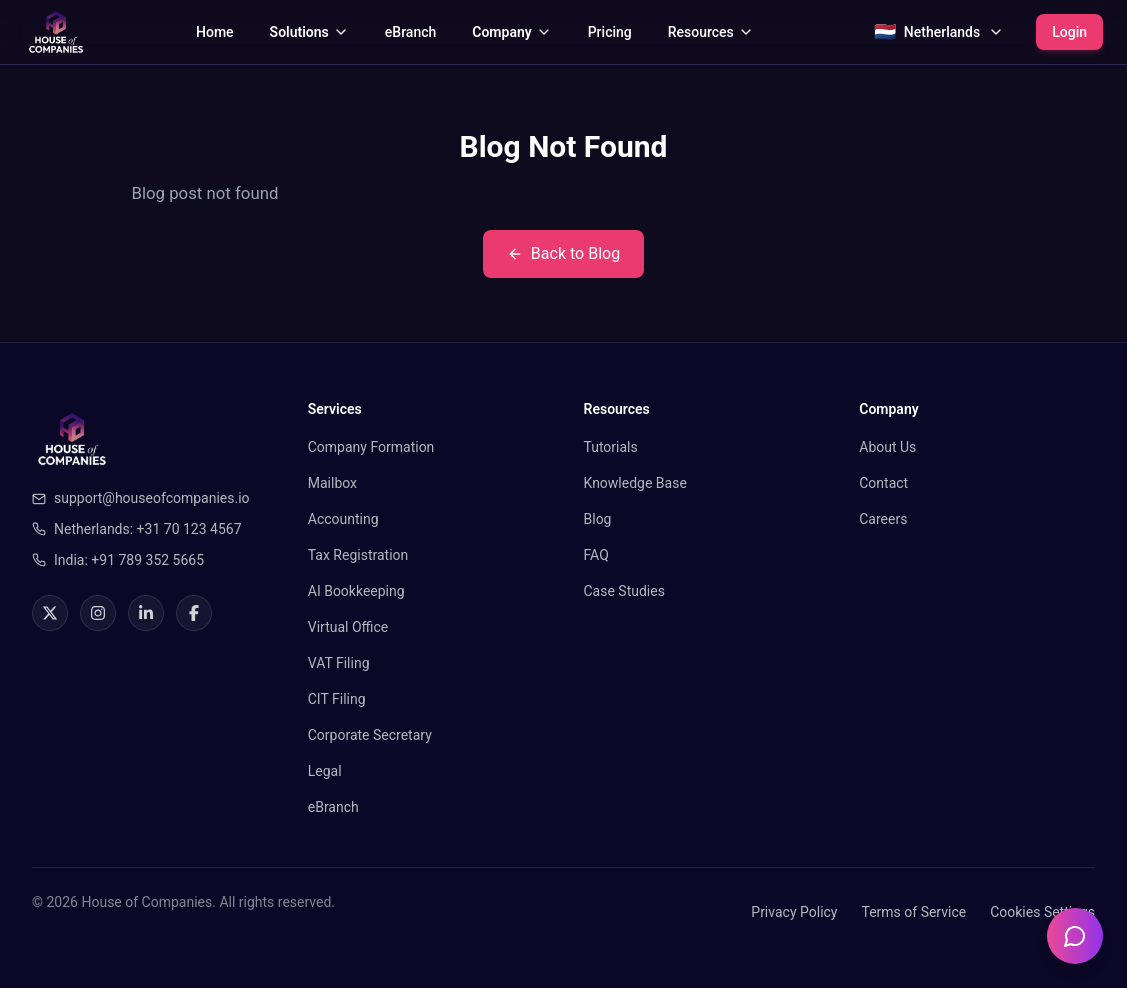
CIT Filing (337, 699)
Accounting (343, 519)
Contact (883, 483)
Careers (883, 519)
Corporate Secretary (370, 735)
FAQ (596, 555)
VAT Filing (339, 663)
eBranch (410, 32)
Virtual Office (348, 627)
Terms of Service (913, 912)
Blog (598, 519)
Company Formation (371, 447)
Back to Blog (563, 253)
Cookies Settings (1042, 912)
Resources (711, 32)
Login (1069, 32)
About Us (887, 447)
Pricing (610, 32)
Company (511, 32)
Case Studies (624, 591)
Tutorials (611, 447)
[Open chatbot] (1075, 936)
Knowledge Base (635, 483)
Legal (325, 771)
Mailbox (332, 483)
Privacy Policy (794, 912)
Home (215, 32)
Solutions (309, 32)
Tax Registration (358, 555)
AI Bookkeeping (356, 591)
